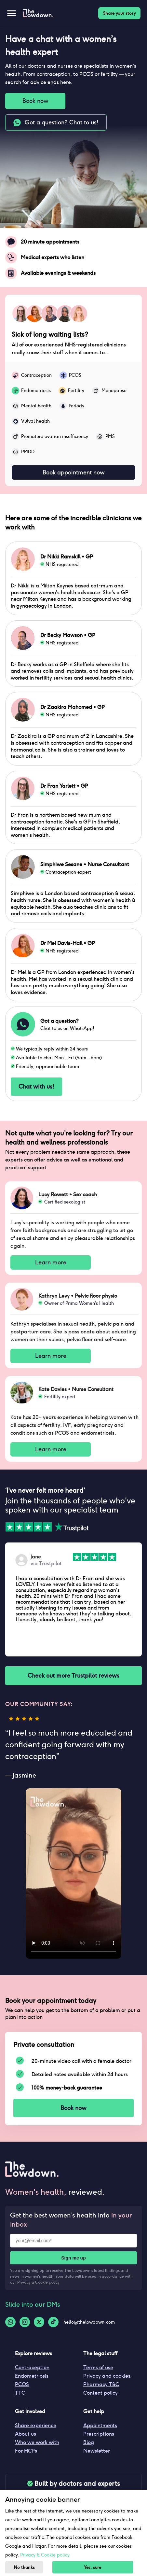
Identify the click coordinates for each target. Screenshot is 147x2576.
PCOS (22, 2384)
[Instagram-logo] (25, 2322)
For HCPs (26, 2450)
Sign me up (73, 2257)
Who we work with (37, 2442)
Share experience (35, 2425)
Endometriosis (31, 2375)
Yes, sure (92, 2567)
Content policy (100, 2392)
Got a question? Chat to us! (56, 122)
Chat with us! (36, 1086)
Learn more (50, 1262)
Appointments (100, 2425)
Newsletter (96, 2450)
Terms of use (98, 2367)
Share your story (119, 13)
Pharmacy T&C (101, 2384)
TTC (20, 2392)
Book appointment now (73, 472)
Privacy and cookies (106, 2375)
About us (25, 2433)
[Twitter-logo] (39, 2322)
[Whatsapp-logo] (10, 2322)
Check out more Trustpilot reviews (73, 1675)
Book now (35, 101)
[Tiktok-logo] (53, 2322)
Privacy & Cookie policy (38, 2282)
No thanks (24, 2567)
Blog (88, 2442)
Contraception (32, 2367)
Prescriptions (98, 2433)
